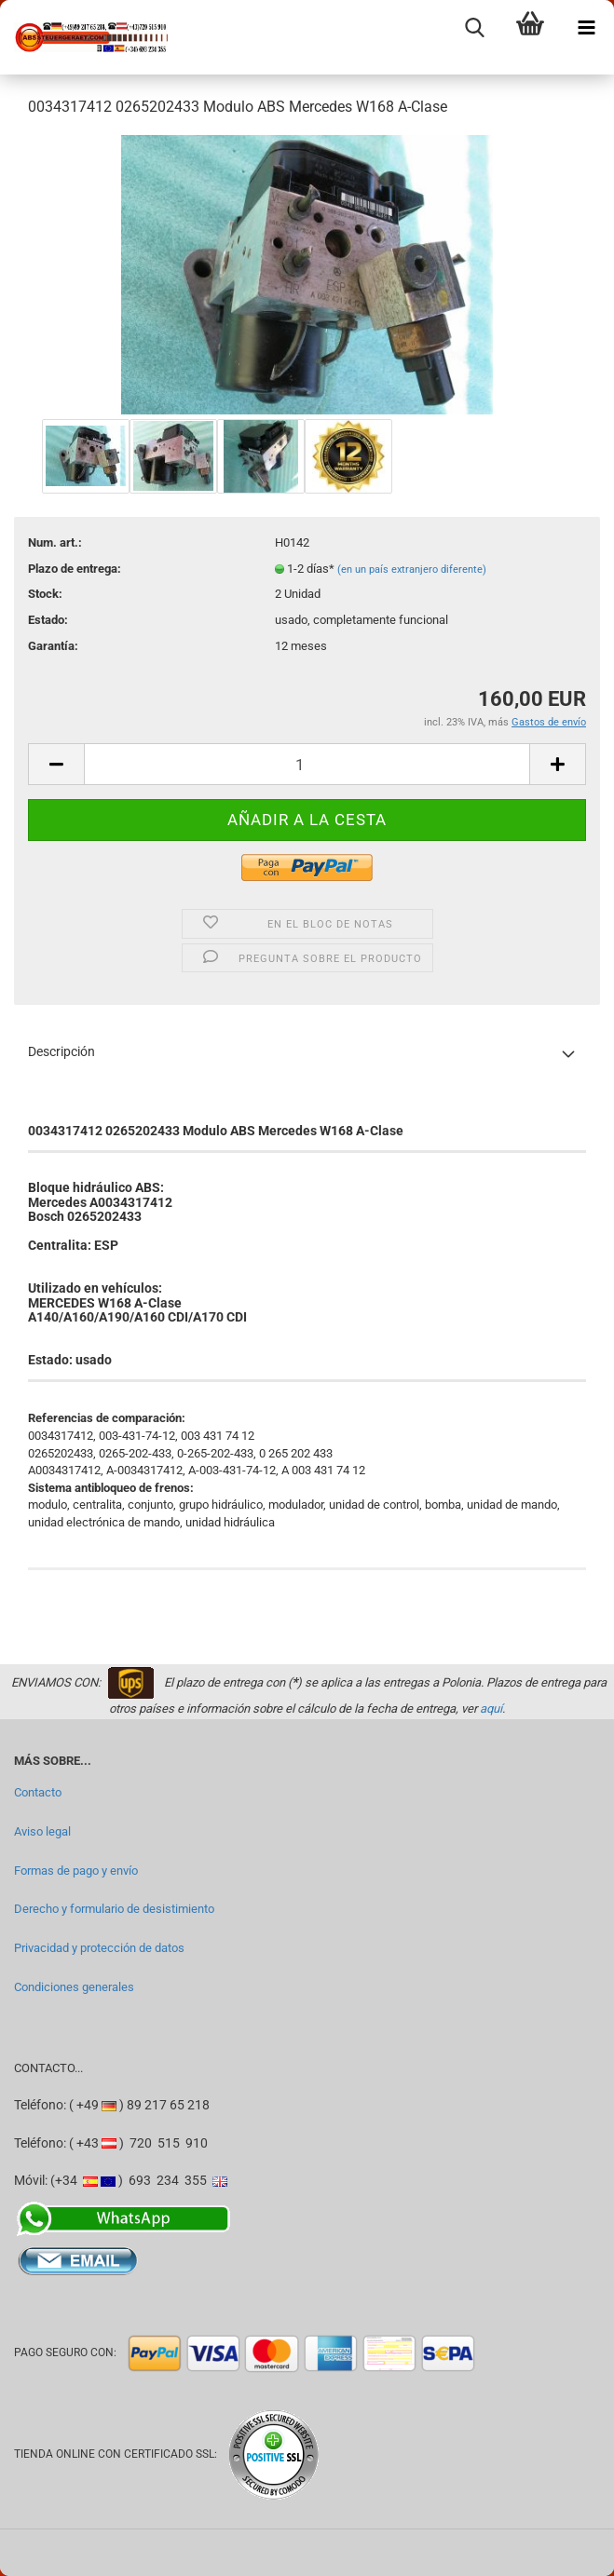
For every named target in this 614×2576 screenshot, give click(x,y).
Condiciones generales (74, 1987)
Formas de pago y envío (76, 1871)
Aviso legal (42, 1831)
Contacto (37, 1792)
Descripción (61, 1051)
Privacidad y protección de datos (99, 1948)
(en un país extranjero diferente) (411, 569)
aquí (491, 1708)
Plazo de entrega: (74, 569)
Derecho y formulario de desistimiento (114, 1909)
